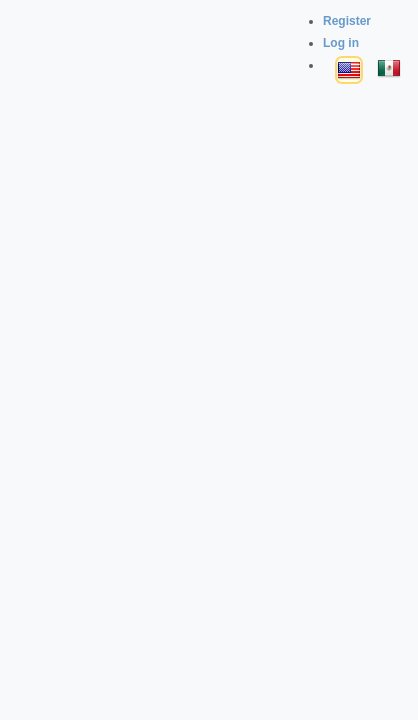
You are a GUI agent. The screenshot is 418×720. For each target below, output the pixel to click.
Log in (341, 43)
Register (347, 21)
